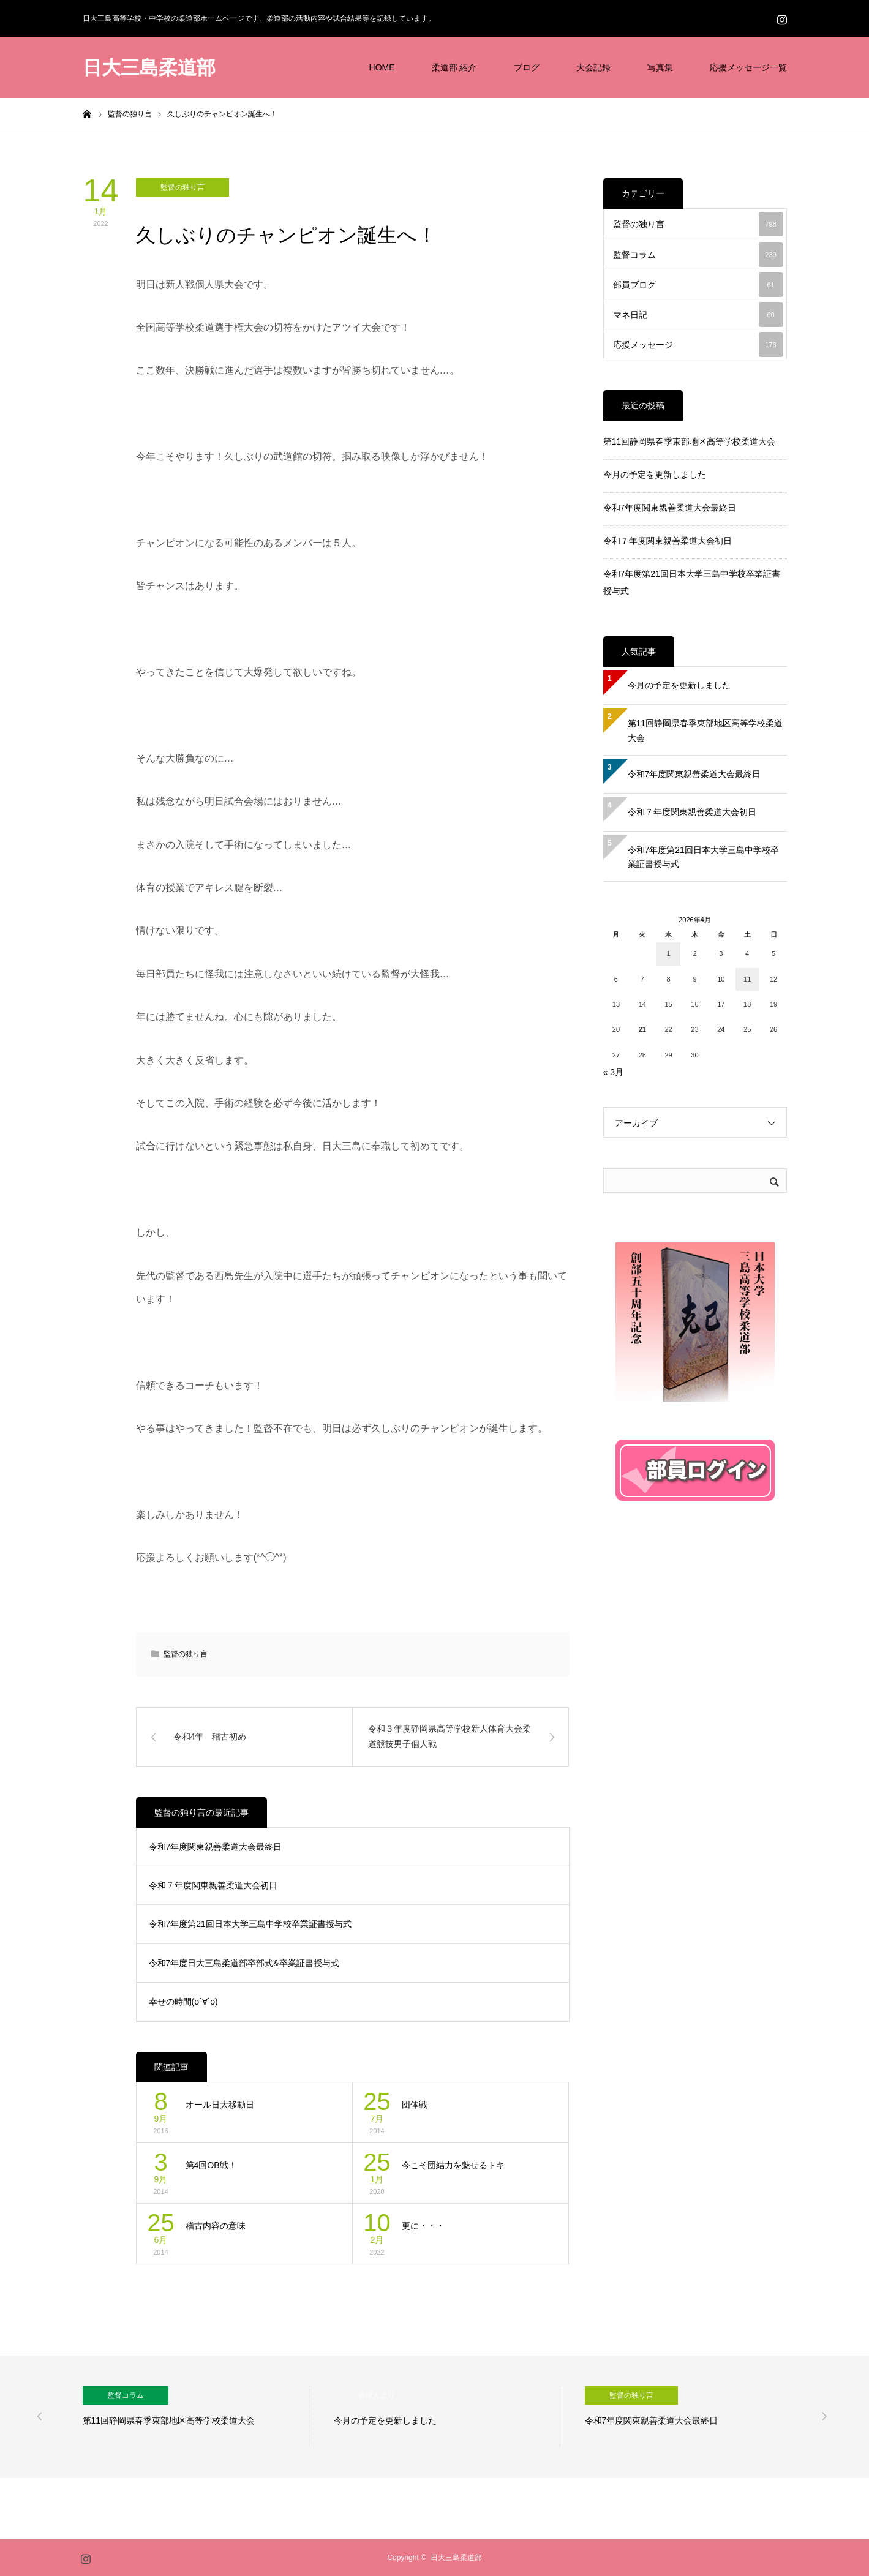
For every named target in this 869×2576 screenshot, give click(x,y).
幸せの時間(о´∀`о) (183, 2002)
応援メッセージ (698, 344)
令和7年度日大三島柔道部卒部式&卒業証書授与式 (244, 1963)
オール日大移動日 (220, 2104)
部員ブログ (698, 284)
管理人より (376, 2395)
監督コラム (698, 254)
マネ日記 (698, 314)
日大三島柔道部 (149, 67)
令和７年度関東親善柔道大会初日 (213, 1885)
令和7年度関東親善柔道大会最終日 (215, 1847)
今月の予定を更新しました (654, 474)
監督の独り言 (182, 187)
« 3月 (613, 1072)
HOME (382, 67)
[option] (196, 2416)
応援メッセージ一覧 (748, 67)
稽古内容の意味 (216, 2226)
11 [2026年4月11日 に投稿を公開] (747, 979)
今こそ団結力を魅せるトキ (453, 2165)
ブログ (527, 67)
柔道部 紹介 (454, 67)
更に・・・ (423, 2226)
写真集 (660, 67)
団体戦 (414, 2104)
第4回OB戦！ (211, 2165)
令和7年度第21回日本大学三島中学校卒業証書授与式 (250, 1924)
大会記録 (593, 67)
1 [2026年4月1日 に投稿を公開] (669, 953)
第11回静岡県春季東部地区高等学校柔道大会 (689, 441)
